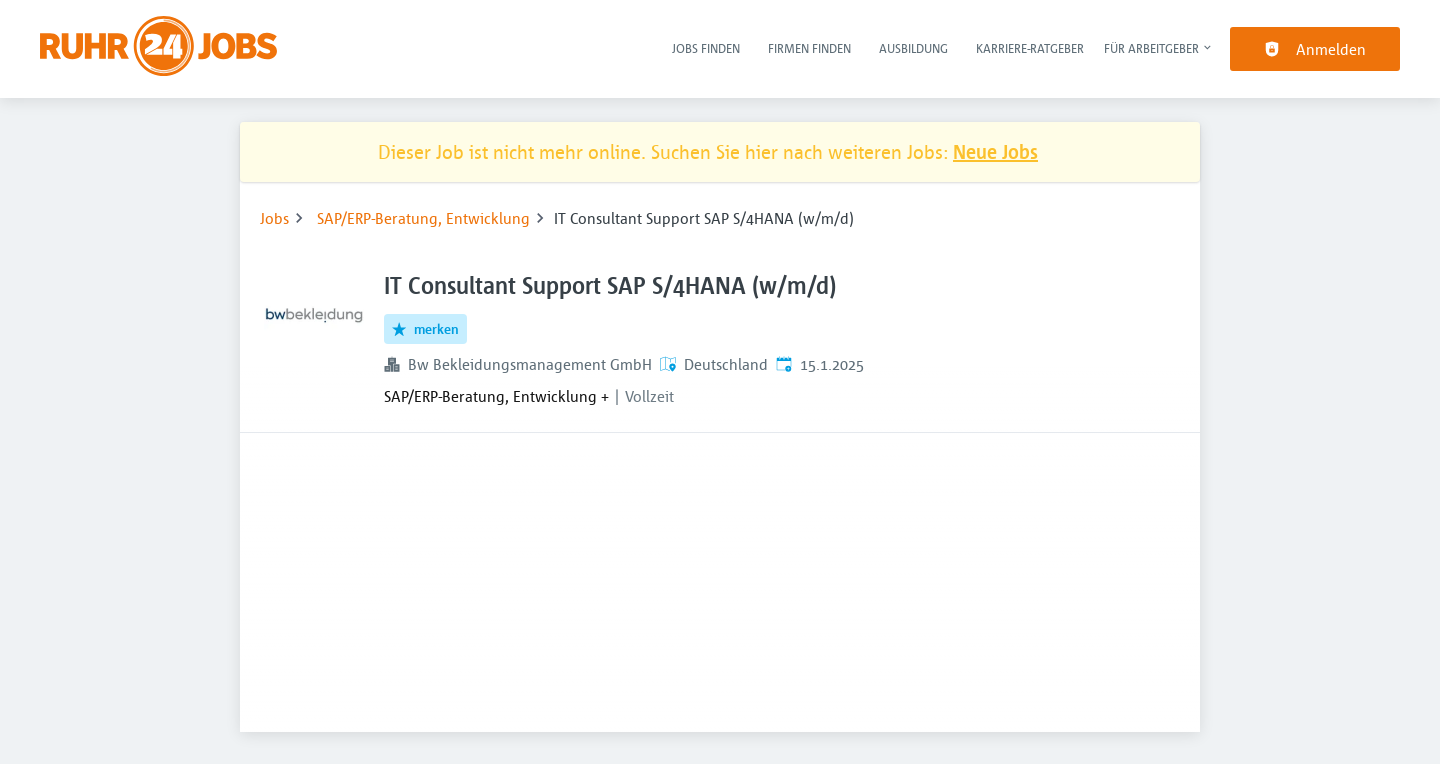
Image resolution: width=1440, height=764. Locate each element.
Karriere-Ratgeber (1030, 48)
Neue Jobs (995, 151)
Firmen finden (809, 48)
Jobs (274, 218)
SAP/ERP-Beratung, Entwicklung (423, 218)
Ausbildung (913, 48)
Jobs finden (706, 48)
